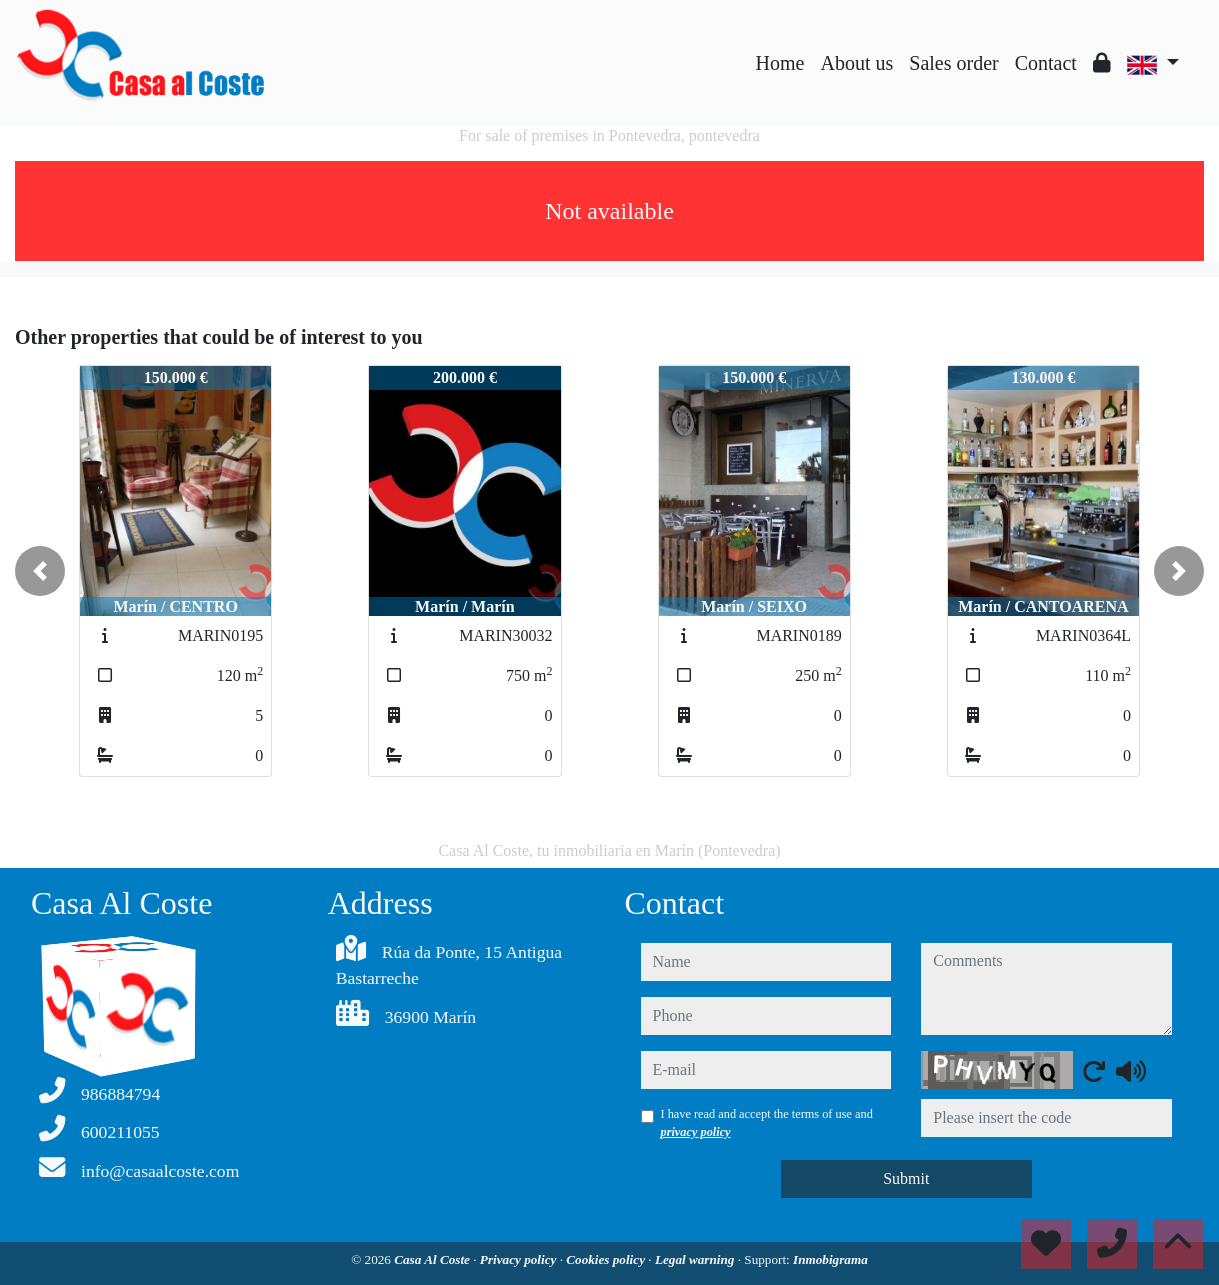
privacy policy (696, 1132)
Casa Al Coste (433, 1259)
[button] (40, 571)
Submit (906, 1178)
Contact (1046, 63)
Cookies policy (607, 1259)
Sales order (953, 63)
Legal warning (696, 1259)
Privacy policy (520, 1259)
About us (856, 63)
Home (780, 63)
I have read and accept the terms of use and (767, 1123)
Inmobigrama (830, 1259)
